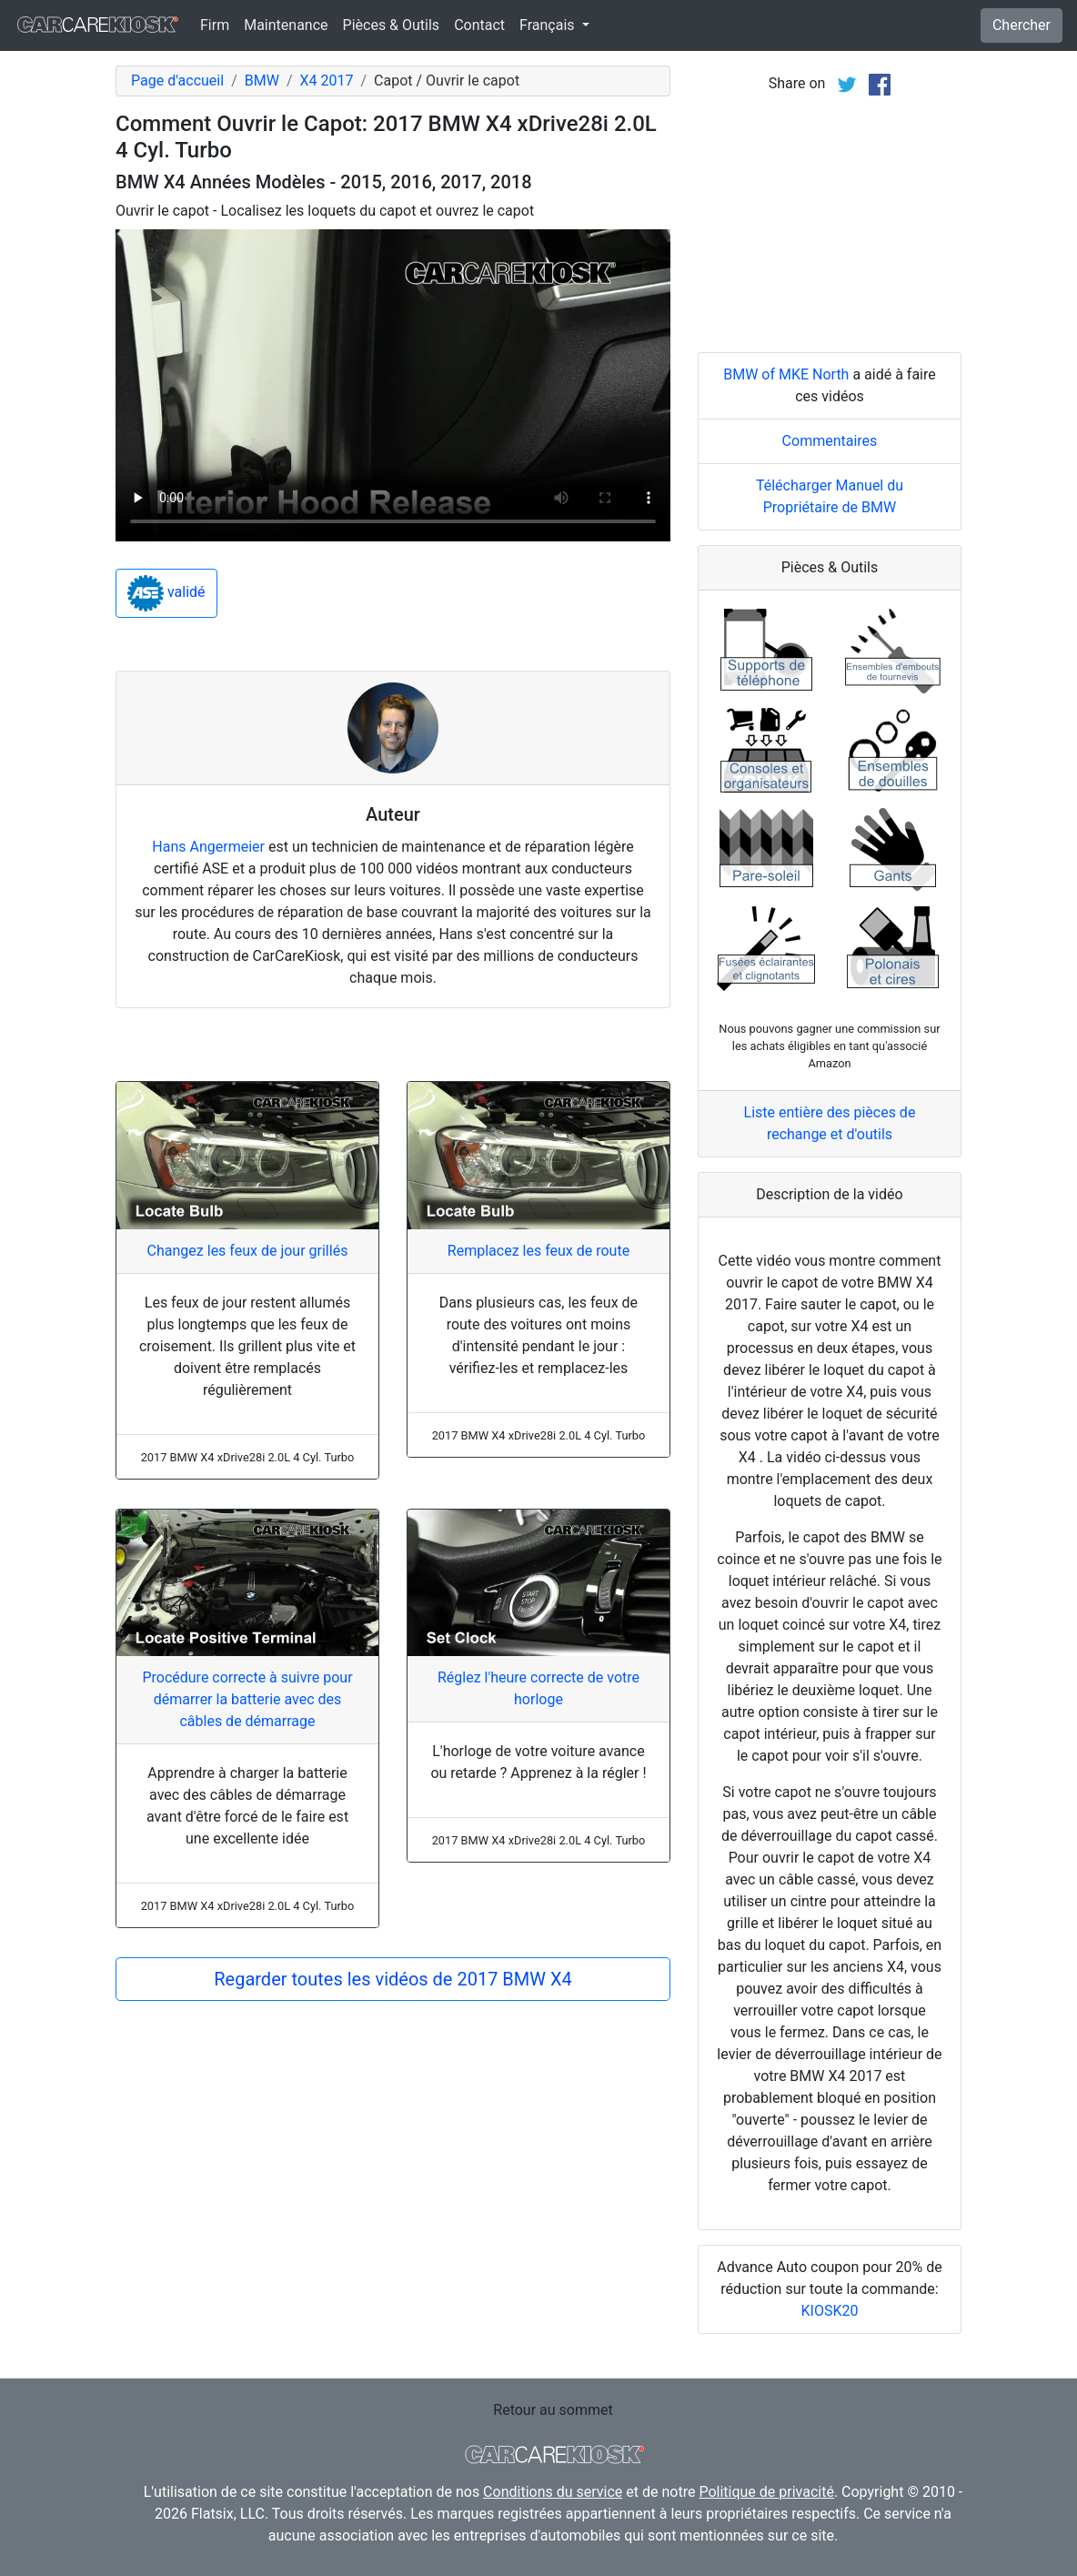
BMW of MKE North (786, 374)
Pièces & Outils (391, 25)
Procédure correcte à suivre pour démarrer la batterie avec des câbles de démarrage (247, 1699)
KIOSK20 (830, 2310)
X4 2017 (326, 80)
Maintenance (285, 25)
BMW (262, 80)
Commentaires (830, 441)
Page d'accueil (177, 80)
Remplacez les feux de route (538, 1250)
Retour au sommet (552, 2410)
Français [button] (548, 25)
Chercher (1021, 25)
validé (166, 593)
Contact (479, 25)
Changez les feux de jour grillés (247, 1250)
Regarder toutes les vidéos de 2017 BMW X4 (393, 1979)
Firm (214, 25)
